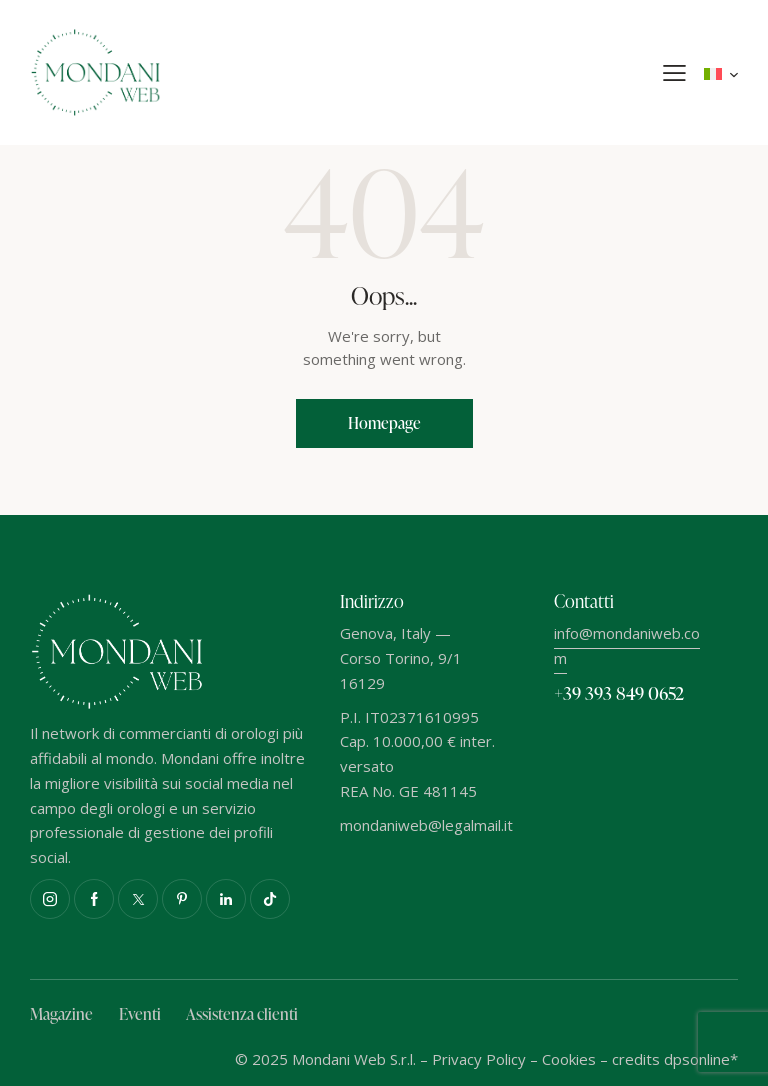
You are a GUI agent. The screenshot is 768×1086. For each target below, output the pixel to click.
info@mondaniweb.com (627, 645)
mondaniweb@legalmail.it (426, 825)
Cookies (569, 1059)
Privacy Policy (479, 1059)
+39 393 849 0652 (619, 692)
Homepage (384, 423)
